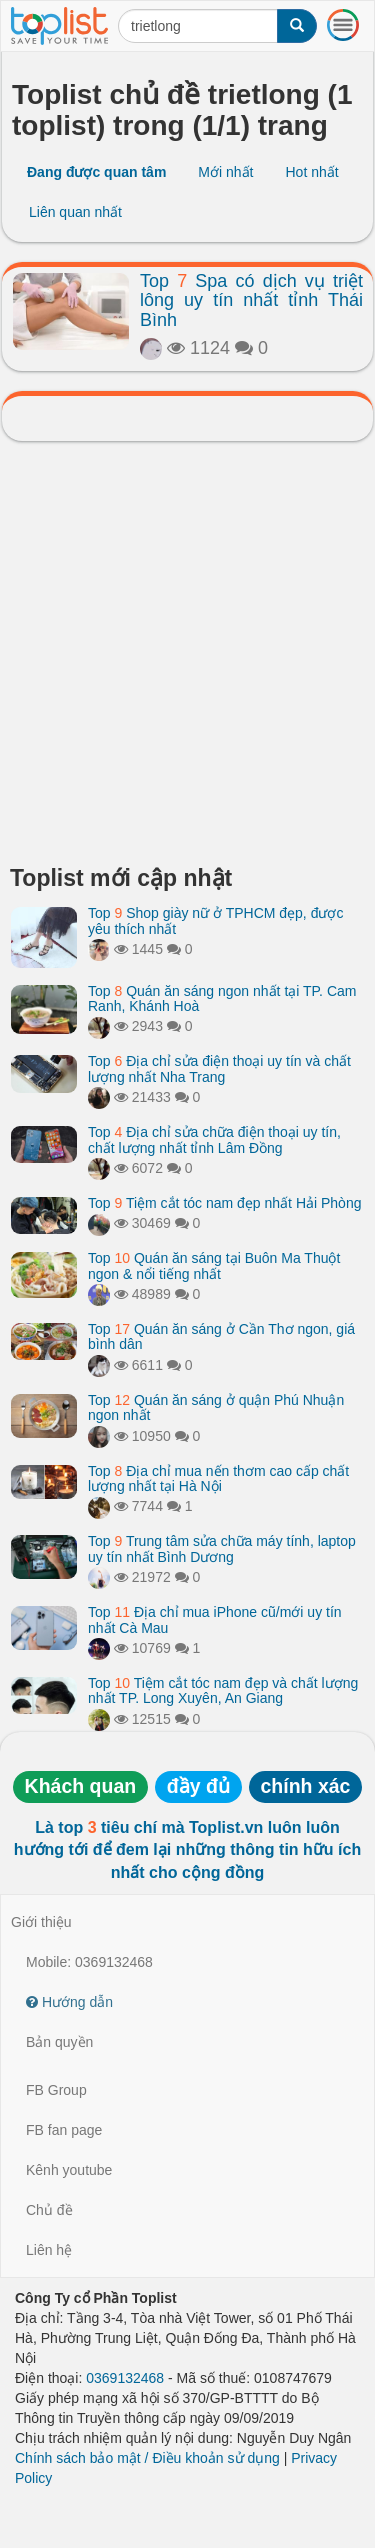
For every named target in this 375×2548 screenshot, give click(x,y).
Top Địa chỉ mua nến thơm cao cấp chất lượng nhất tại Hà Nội (218, 1478)
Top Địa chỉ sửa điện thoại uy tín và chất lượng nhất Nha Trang (219, 1068)
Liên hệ (49, 2250)
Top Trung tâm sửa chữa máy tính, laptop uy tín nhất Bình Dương (222, 1548)
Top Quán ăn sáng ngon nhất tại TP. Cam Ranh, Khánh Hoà (222, 998)
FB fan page (64, 2130)
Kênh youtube (69, 2170)
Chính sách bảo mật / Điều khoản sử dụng (147, 2458)
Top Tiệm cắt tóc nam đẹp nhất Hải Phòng (224, 1203)
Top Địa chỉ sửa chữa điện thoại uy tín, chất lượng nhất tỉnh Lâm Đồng (214, 1139)
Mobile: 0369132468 (89, 1962)
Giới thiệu (41, 1922)
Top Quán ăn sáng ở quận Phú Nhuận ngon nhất (216, 1407)
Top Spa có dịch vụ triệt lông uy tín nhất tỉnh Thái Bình (251, 301)
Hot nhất (311, 172)
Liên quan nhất (75, 212)
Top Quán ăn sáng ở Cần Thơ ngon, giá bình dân (221, 1336)
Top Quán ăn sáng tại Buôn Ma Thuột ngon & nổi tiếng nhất (214, 1265)
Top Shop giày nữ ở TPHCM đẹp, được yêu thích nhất (215, 920)
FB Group (56, 2090)
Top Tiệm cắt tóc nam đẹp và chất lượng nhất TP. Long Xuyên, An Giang (223, 1690)
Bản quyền (59, 2042)
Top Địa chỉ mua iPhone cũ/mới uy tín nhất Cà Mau (215, 1619)
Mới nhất (225, 172)
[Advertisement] (187, 658)
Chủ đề (49, 2210)
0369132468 (125, 2378)
